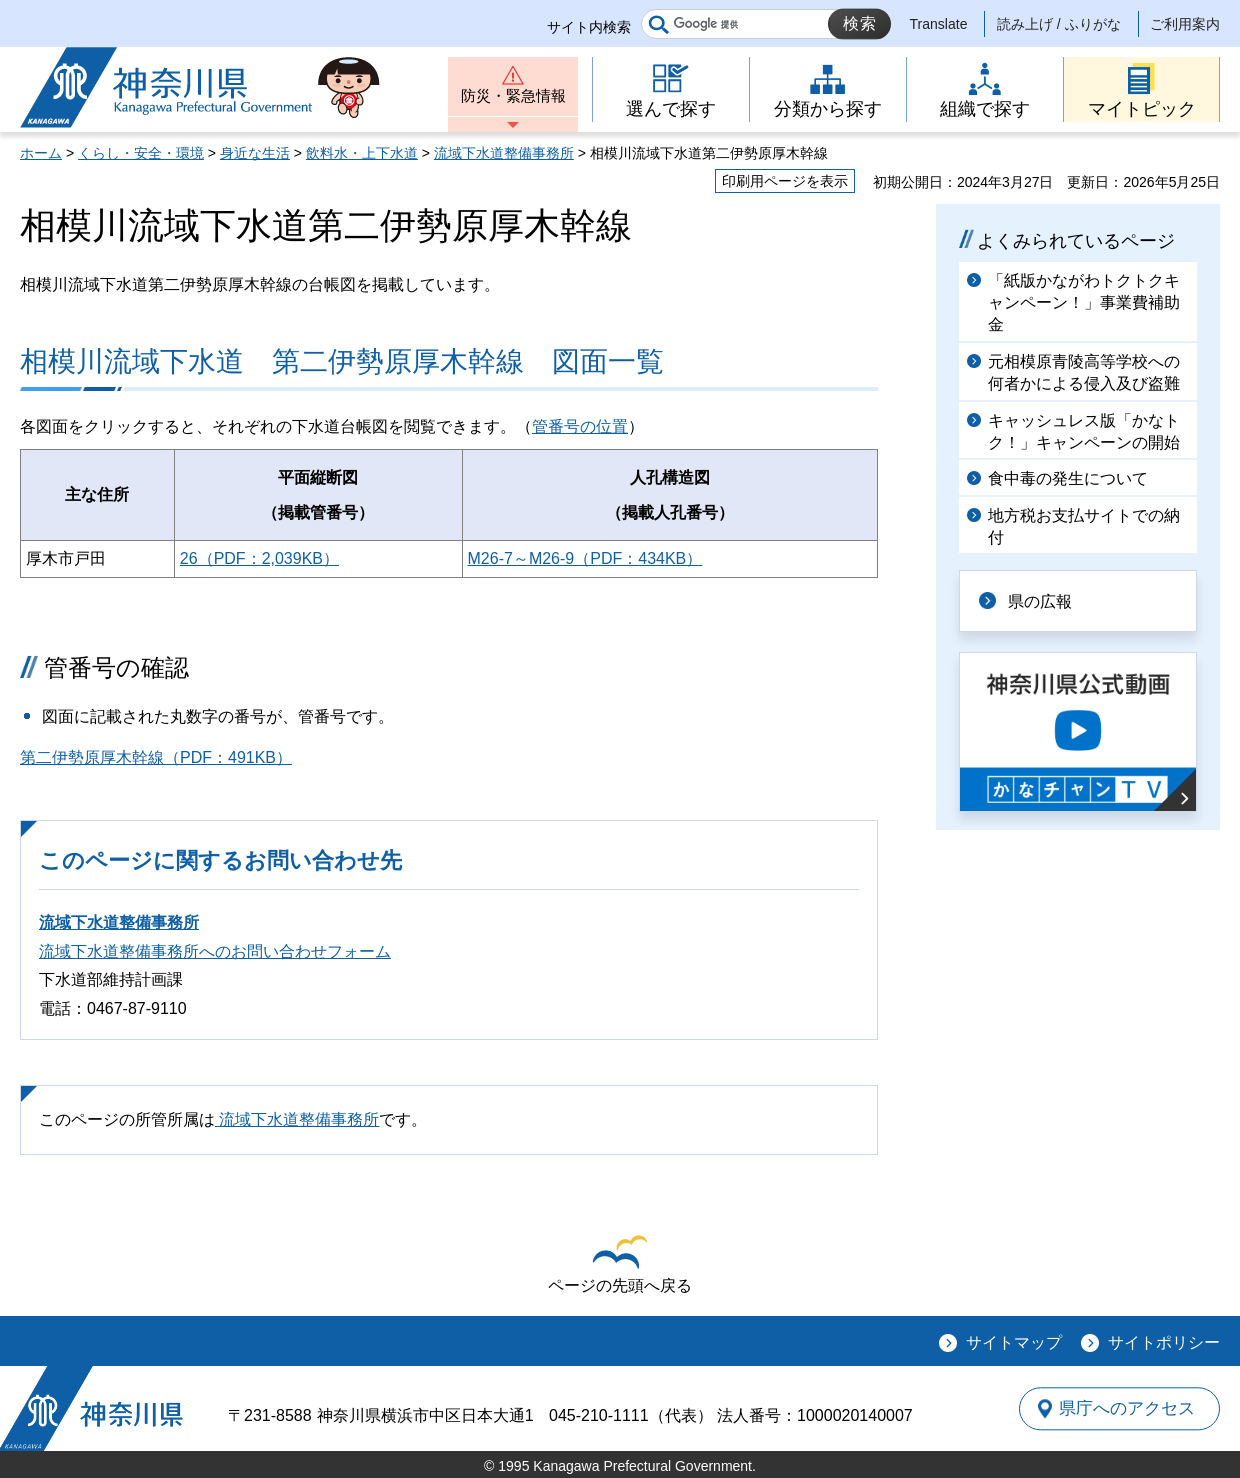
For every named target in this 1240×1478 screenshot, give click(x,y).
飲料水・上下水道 (362, 153)
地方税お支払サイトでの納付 (1084, 526)
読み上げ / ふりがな (1059, 24)
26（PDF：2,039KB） (259, 558)
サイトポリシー (1164, 1342)
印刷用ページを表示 (785, 181)
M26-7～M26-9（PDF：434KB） (585, 558)
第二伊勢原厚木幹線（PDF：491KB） (156, 757)
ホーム (41, 153)
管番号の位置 (580, 426)
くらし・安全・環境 (141, 153)
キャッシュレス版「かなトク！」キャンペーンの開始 (1084, 431)
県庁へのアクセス (1128, 1408)
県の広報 (1042, 600)
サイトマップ (1014, 1342)
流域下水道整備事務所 (504, 153)
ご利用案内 (1185, 24)
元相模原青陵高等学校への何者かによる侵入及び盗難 (1084, 372)
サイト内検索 (589, 27)
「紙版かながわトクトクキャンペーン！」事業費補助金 (1084, 303)
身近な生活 (255, 153)
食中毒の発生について (1068, 478)
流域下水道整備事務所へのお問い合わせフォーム (215, 951)
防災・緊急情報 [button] (513, 97)
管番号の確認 (116, 667)
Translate (939, 24)
